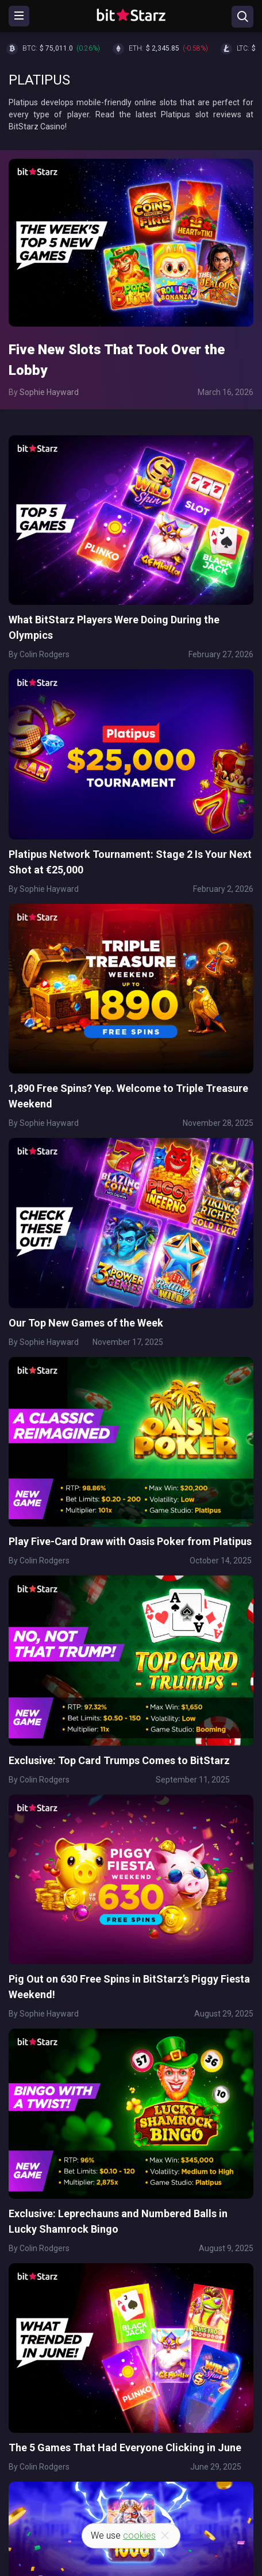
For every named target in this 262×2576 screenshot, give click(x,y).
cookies (139, 2535)
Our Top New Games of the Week (86, 1323)
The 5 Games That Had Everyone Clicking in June (125, 2447)
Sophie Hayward (49, 392)
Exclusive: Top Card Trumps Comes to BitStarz (119, 1760)
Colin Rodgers (45, 654)
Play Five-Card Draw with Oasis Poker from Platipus (130, 1541)
